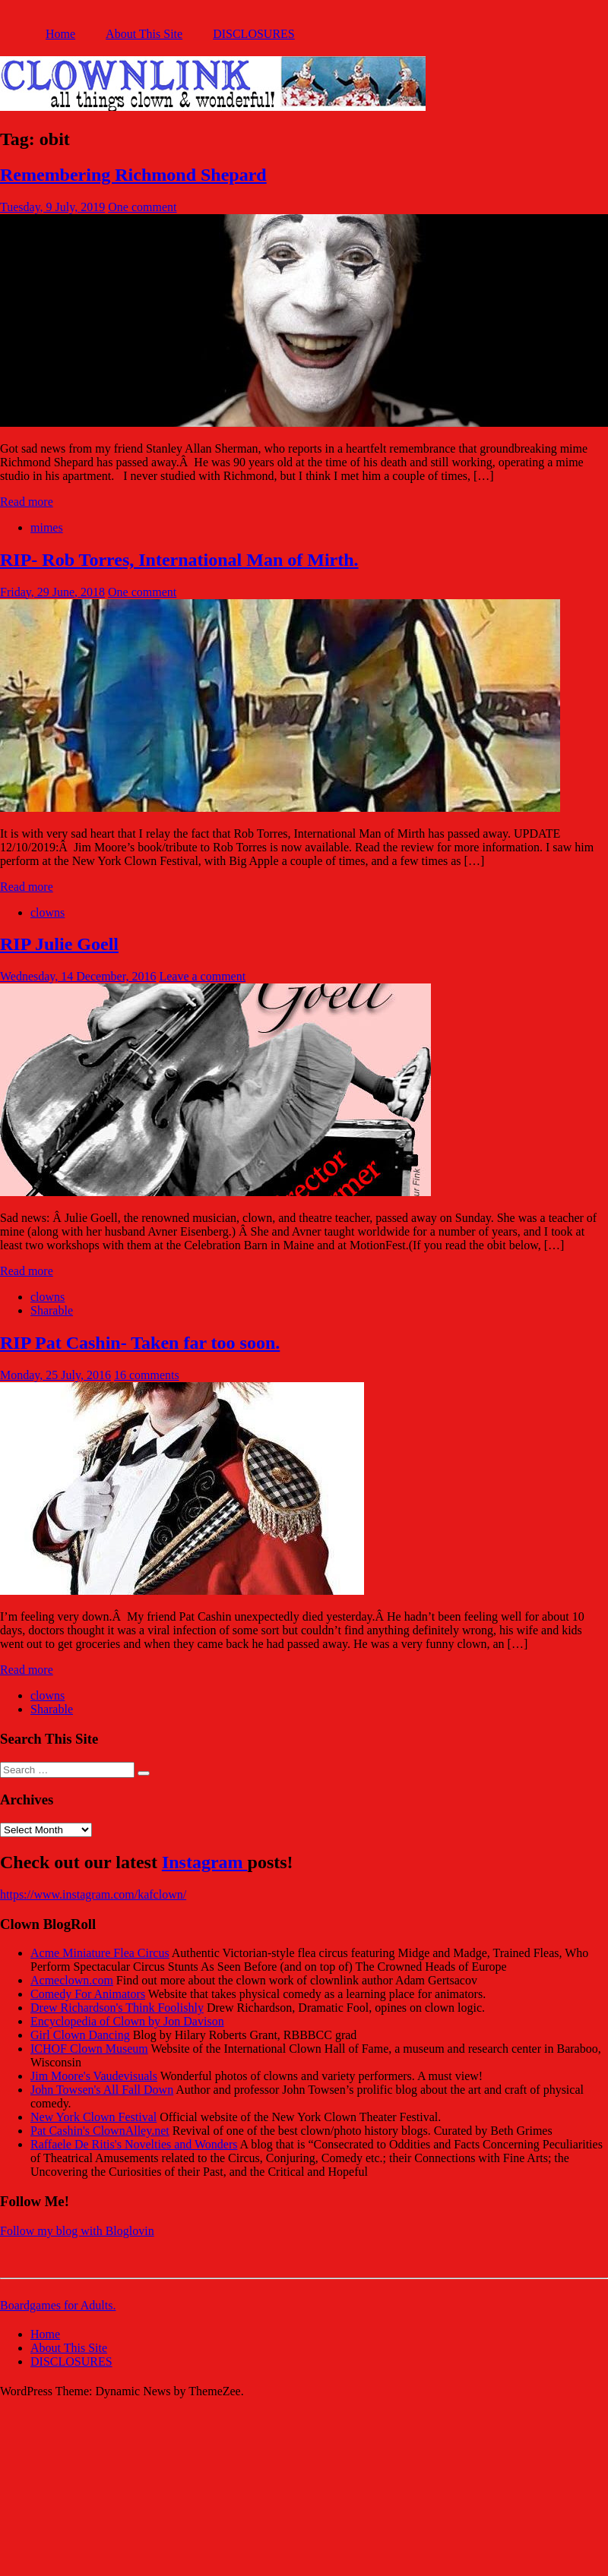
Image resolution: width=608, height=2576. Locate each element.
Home (60, 33)
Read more (26, 501)
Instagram (205, 1862)
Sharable (51, 1310)
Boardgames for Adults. (58, 2305)
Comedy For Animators (87, 1993)
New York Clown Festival (93, 2116)
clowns (47, 912)
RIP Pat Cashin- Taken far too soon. (140, 1343)
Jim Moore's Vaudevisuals (93, 2075)
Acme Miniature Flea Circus (99, 1952)
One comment (142, 206)
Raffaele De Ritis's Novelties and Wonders (134, 2144)
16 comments (146, 1374)
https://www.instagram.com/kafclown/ (93, 1894)
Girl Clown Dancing (80, 2034)
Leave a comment (202, 976)
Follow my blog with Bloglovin (77, 2230)
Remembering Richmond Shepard (133, 175)
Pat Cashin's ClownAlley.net (99, 2130)
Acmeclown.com (71, 1980)
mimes (46, 527)
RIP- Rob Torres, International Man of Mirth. (179, 560)
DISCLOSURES (254, 33)
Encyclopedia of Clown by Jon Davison (127, 2021)
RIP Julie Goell (59, 944)
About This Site (144, 33)
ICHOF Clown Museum (89, 2048)
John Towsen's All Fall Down (101, 2089)
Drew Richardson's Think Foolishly (117, 2007)
